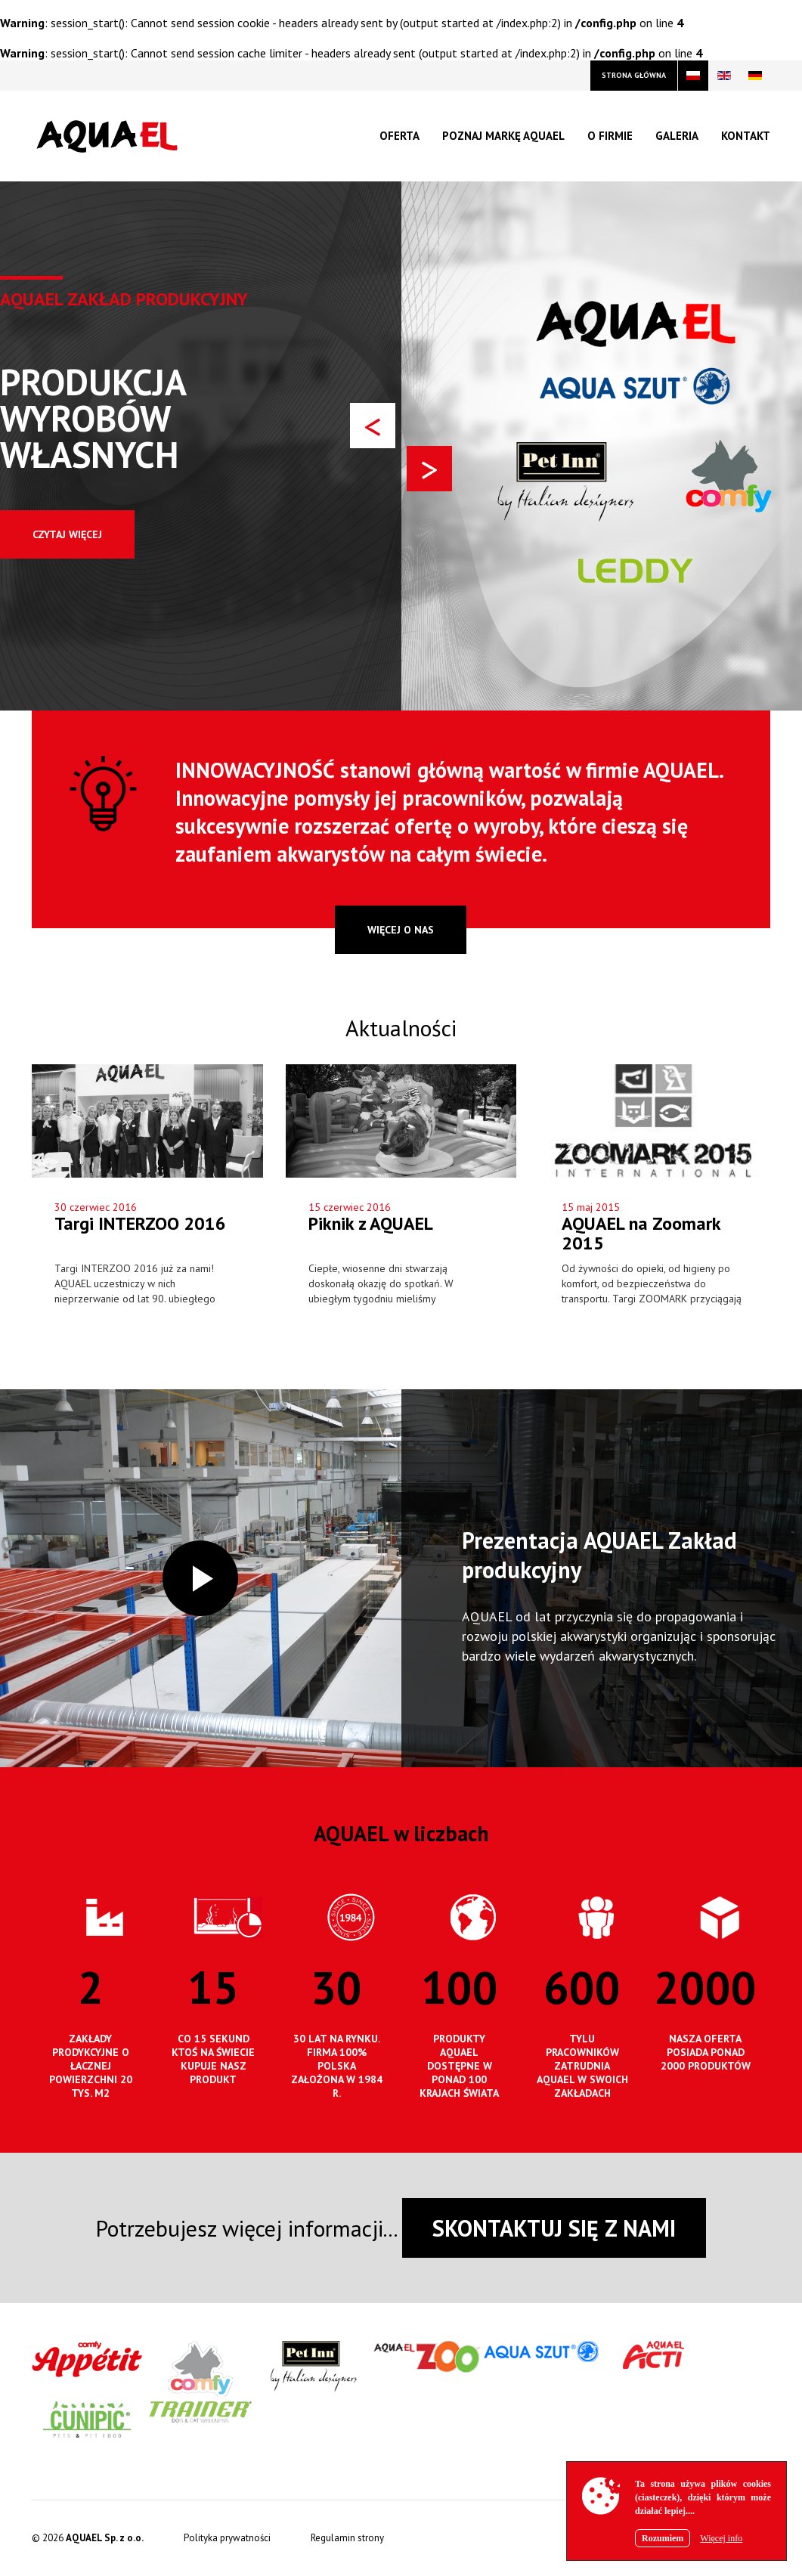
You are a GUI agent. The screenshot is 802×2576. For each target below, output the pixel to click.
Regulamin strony (347, 2537)
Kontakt (745, 135)
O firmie (610, 135)
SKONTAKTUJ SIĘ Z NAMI (554, 2228)
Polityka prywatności (227, 2537)
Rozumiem (662, 2538)
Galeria (676, 135)
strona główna (634, 75)
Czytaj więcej (67, 534)
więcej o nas (400, 930)
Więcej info (721, 2538)
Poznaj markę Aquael (503, 135)
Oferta (399, 135)
